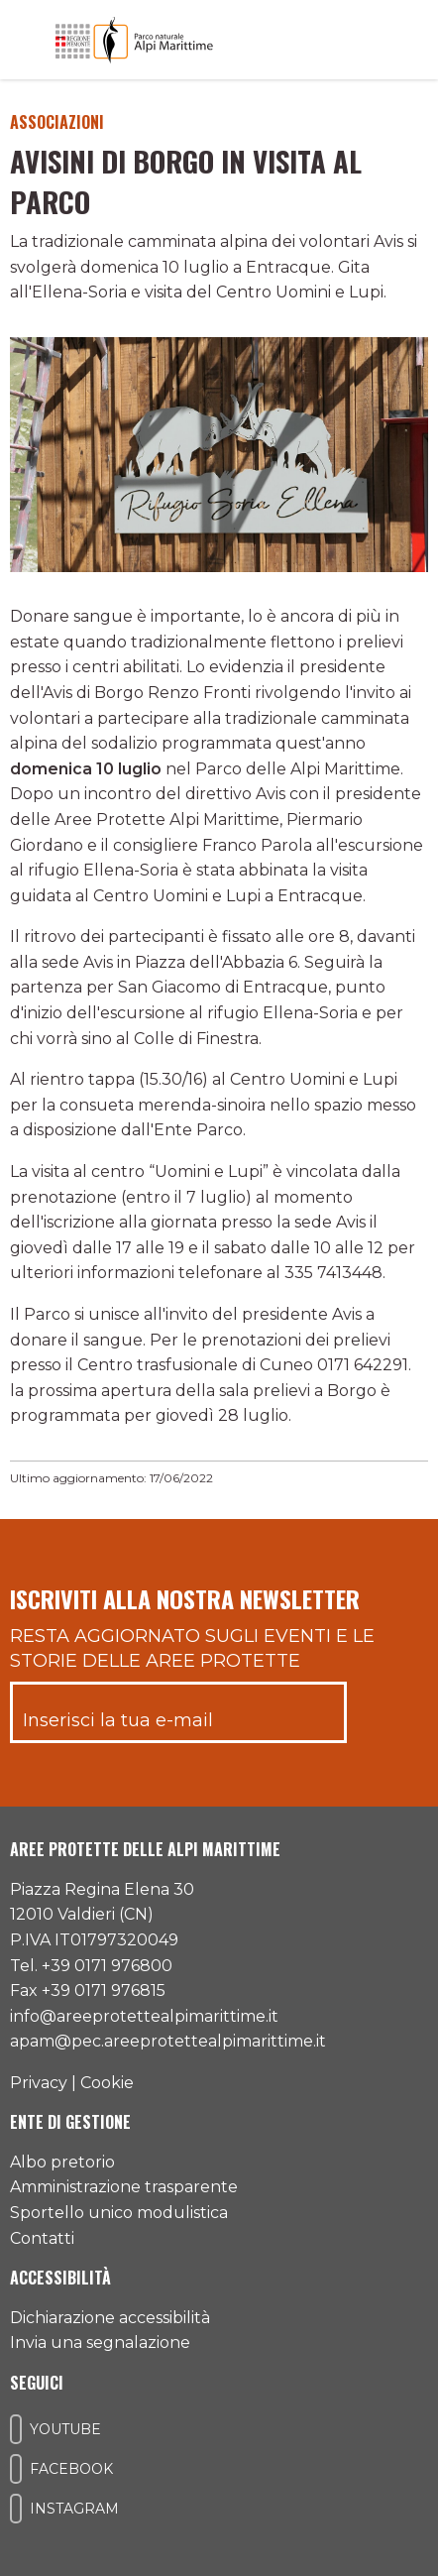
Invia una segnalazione (100, 2342)
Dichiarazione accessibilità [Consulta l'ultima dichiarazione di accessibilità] (110, 2317)
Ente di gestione (70, 2122)
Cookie (107, 2082)
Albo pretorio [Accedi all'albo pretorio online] (62, 2162)
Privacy (38, 2082)
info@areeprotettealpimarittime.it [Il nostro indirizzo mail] (144, 2016)
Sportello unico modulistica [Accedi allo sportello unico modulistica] (119, 2212)
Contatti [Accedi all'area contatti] (42, 2238)
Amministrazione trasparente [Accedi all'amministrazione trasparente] (124, 2186)
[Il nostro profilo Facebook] (16, 2469)
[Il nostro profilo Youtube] (16, 2429)
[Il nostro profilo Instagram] (16, 2508)
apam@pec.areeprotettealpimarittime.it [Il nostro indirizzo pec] (168, 2041)
